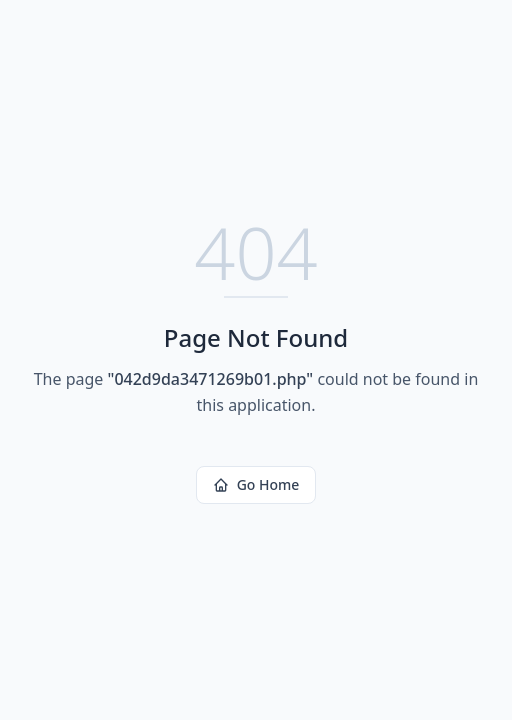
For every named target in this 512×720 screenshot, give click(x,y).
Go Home (256, 484)
